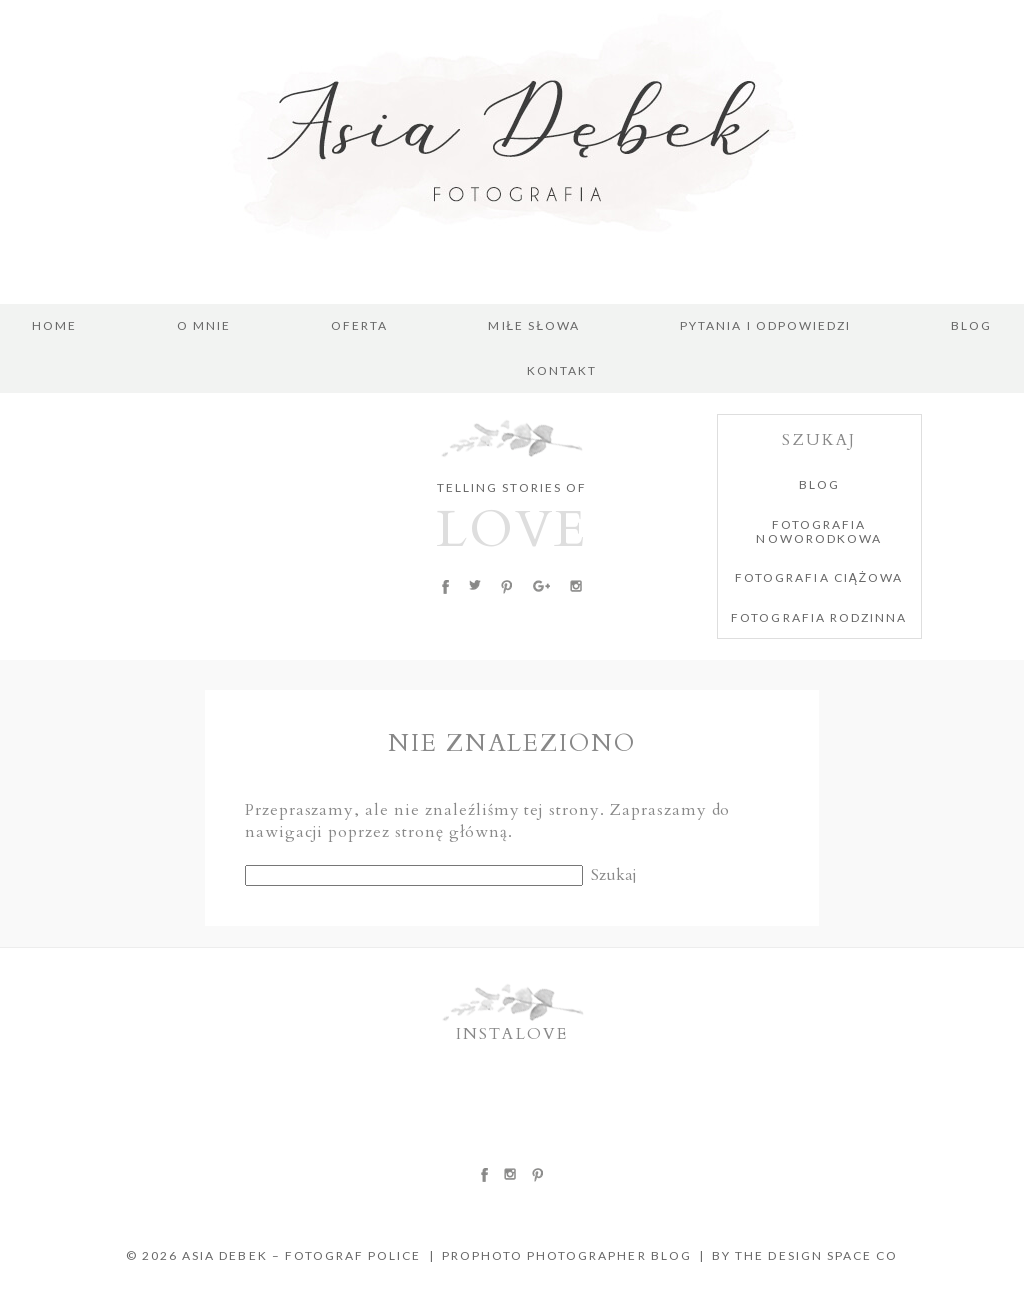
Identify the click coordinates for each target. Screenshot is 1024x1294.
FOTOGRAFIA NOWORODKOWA (818, 531)
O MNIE (204, 326)
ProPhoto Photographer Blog (567, 1255)
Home (54, 326)
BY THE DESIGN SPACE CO (805, 1255)
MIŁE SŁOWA (534, 326)
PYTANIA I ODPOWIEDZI (765, 326)
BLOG (971, 326)
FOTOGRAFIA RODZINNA (819, 617)
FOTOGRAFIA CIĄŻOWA (819, 577)
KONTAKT (562, 371)
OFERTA (359, 326)
